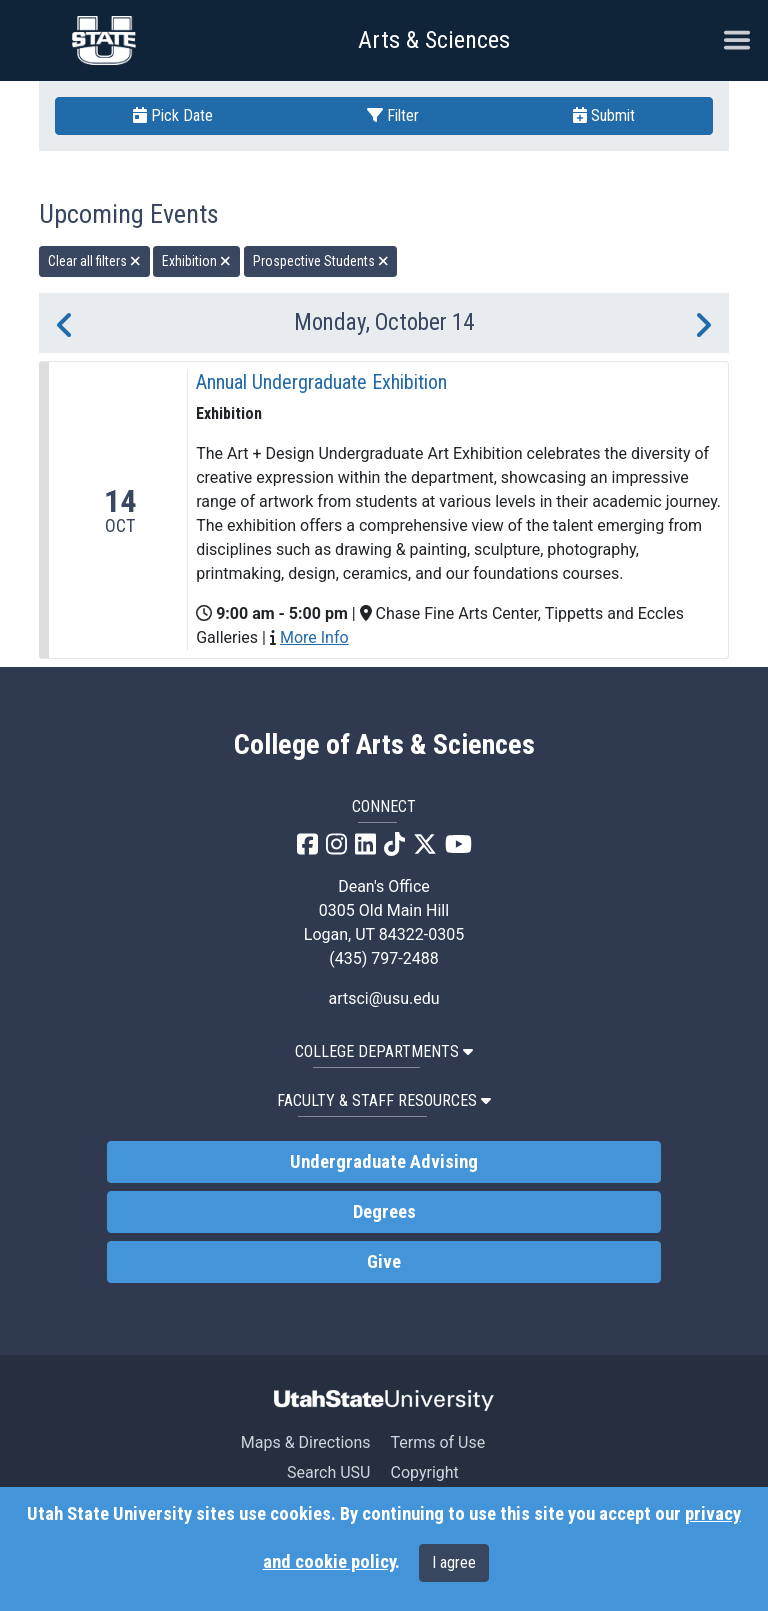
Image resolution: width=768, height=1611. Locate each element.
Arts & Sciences (434, 40)
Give (384, 1262)
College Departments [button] (384, 1051)
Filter (393, 115)
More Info (314, 637)
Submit (604, 115)
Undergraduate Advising (384, 1162)
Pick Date (173, 115)
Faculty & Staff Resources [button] (384, 1100)
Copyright (424, 1472)
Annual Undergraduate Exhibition (321, 382)
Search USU (328, 1472)
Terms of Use (437, 1442)
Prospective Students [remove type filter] (321, 261)
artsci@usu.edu (383, 998)
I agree (454, 1562)
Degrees (384, 1212)
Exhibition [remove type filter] (196, 261)
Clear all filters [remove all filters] (94, 261)
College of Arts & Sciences (384, 745)
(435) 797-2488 (383, 958)
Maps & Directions (306, 1442)
